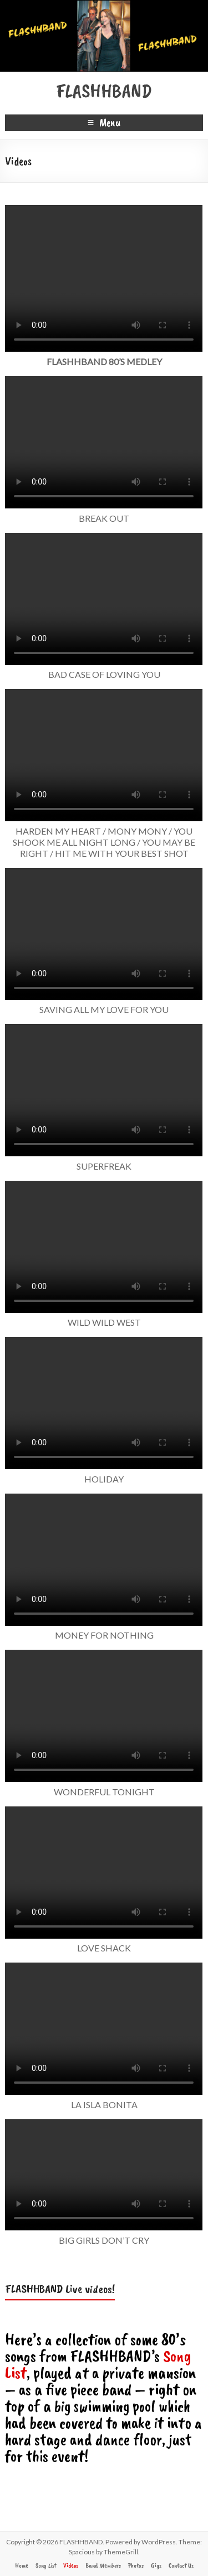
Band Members (103, 2565)
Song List (45, 2565)
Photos (136, 2565)
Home (21, 2565)
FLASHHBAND (104, 90)
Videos (70, 2565)
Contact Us (181, 2565)
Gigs (156, 2565)
